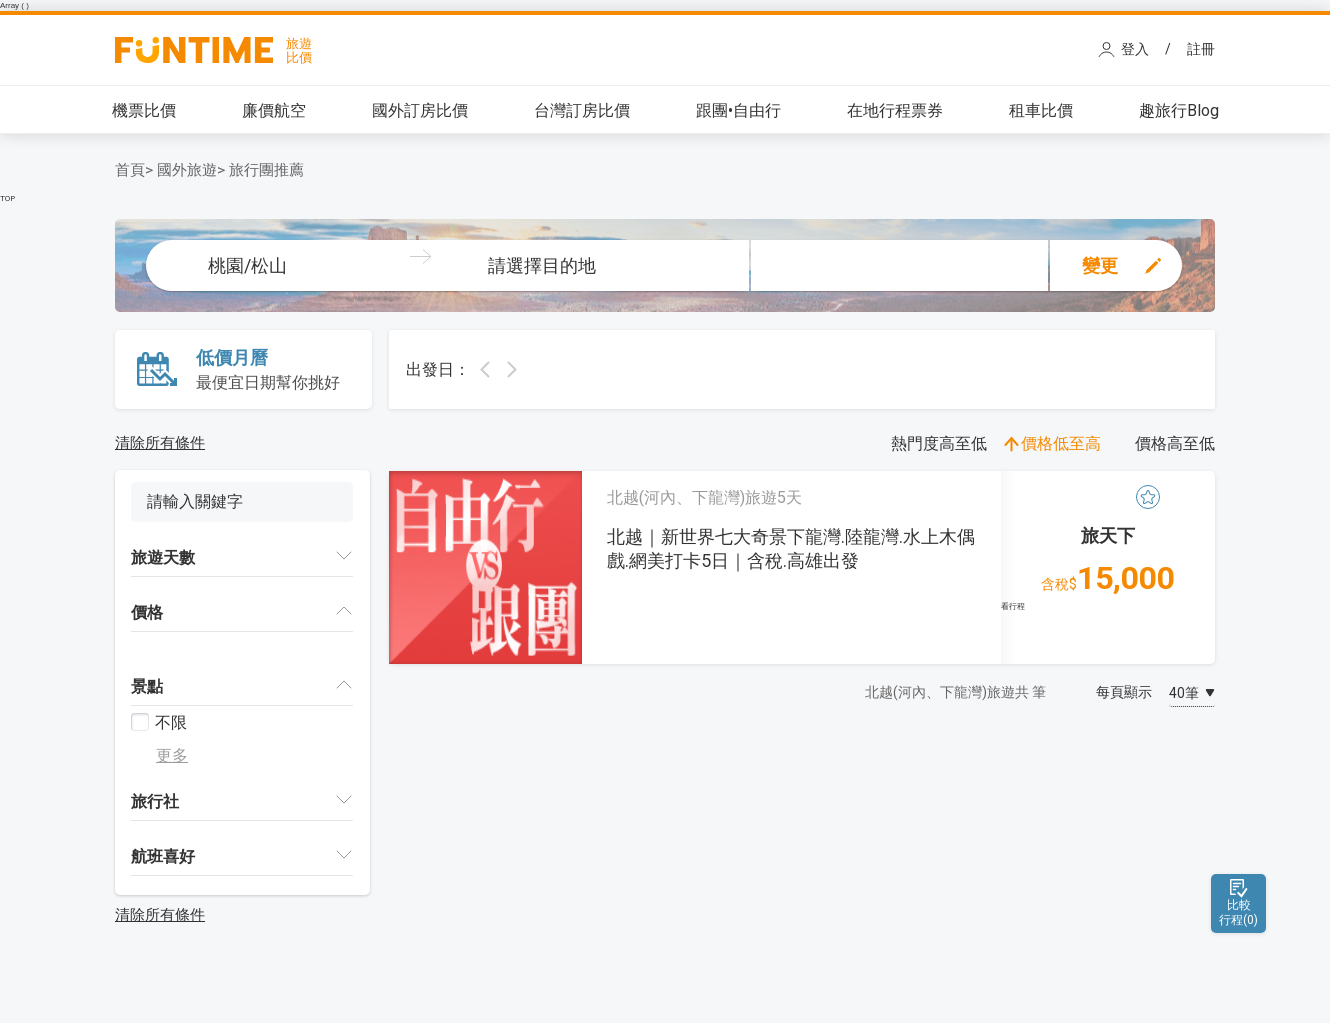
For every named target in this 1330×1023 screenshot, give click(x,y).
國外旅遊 (187, 170)
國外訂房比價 (420, 110)
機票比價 (144, 110)
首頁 (130, 170)
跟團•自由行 (738, 110)
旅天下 (1108, 535)
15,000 (1108, 578)
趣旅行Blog (1179, 110)
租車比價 (1041, 110)
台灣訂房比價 (582, 110)
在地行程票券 (895, 110)
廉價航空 (274, 110)
